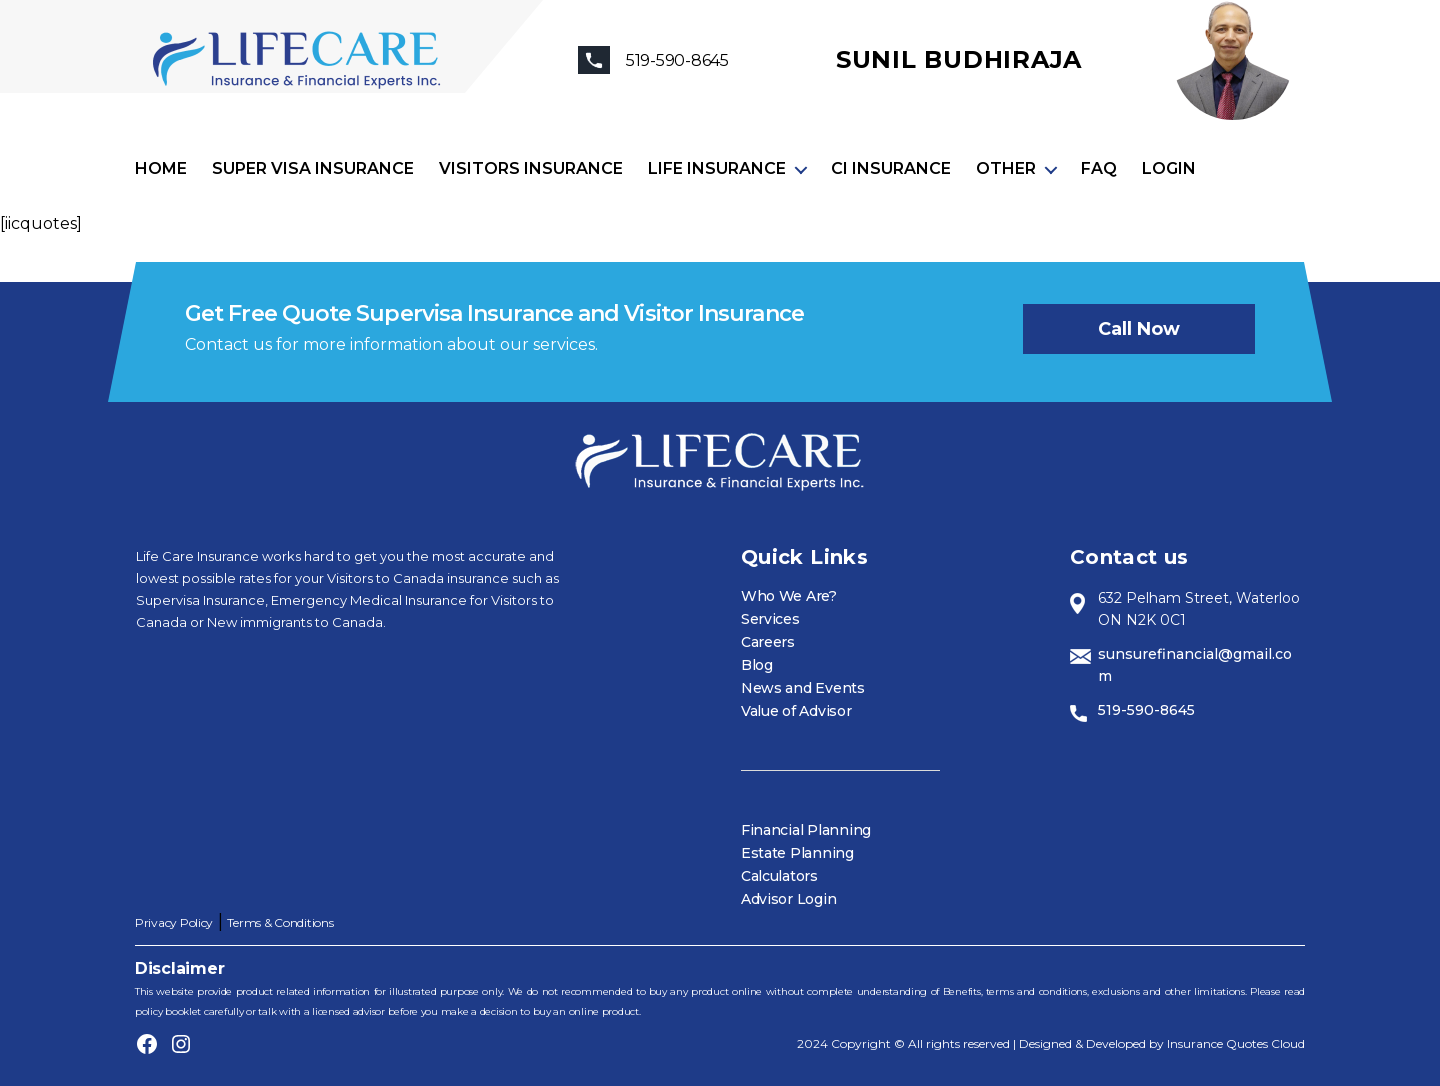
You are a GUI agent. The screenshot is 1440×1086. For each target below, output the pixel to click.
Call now (1139, 329)
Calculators (779, 876)
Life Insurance (717, 168)
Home (161, 168)
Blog (757, 665)
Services (770, 619)
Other (1006, 168)
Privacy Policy (174, 922)
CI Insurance (891, 168)
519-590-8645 (1146, 710)
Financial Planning (806, 830)
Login (1169, 168)
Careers (768, 642)
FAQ (1099, 168)
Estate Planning (797, 853)
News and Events (803, 688)
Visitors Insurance (531, 168)
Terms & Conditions (280, 922)
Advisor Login (789, 899)
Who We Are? (789, 596)
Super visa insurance (313, 168)
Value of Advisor (796, 711)
